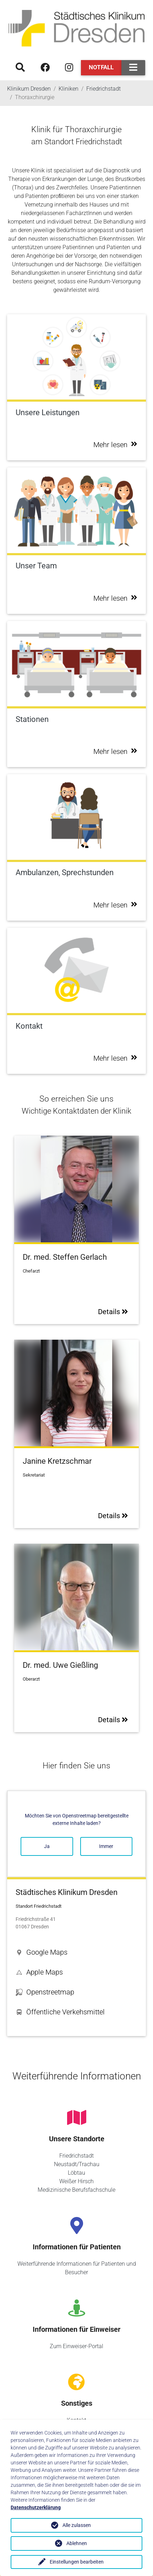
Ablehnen (76, 2543)
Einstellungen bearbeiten (77, 2562)
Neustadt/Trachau (76, 2164)
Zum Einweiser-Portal (76, 2346)
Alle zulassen (76, 2525)
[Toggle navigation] (133, 67)
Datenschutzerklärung (36, 2507)
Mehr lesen (115, 444)
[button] (76, 1952)
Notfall (101, 67)
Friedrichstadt (76, 2155)
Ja (47, 1846)
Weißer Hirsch (76, 2181)
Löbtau (76, 2172)
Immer (106, 1846)
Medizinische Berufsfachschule (76, 2189)
